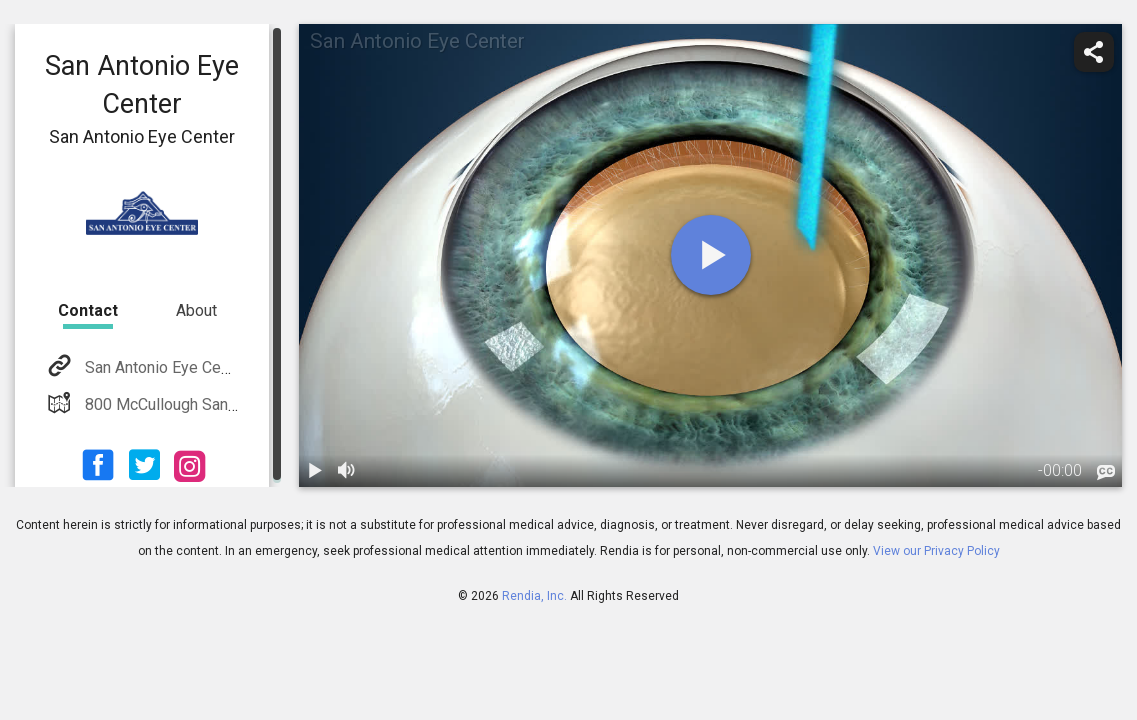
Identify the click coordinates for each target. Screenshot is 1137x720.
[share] (1094, 52)
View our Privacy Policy (936, 551)
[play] (711, 255)
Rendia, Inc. (534, 596)
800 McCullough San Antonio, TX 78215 (220, 404)
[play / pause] (315, 471)
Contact (88, 310)
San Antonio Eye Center (164, 367)
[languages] (1106, 472)
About (196, 310)
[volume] (347, 471)
